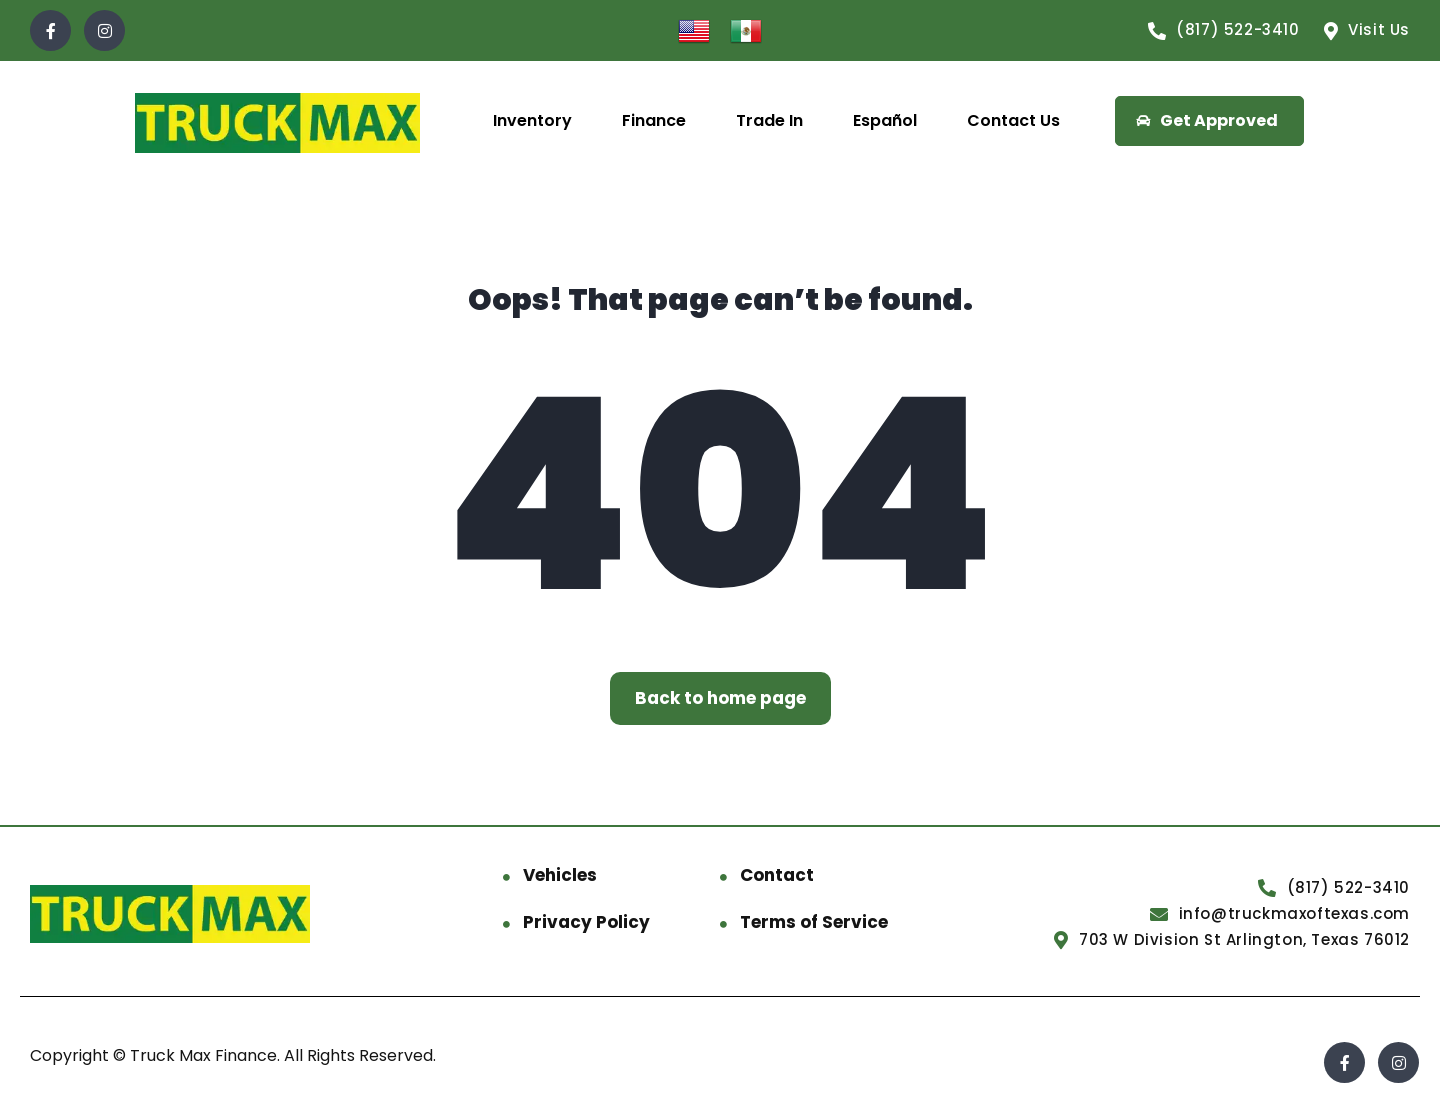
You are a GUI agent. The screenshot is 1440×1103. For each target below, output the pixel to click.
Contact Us (1013, 120)
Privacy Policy (586, 922)
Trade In (769, 120)
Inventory (532, 120)
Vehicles (560, 875)
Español (885, 120)
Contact (777, 875)
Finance (654, 120)
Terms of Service (814, 922)
